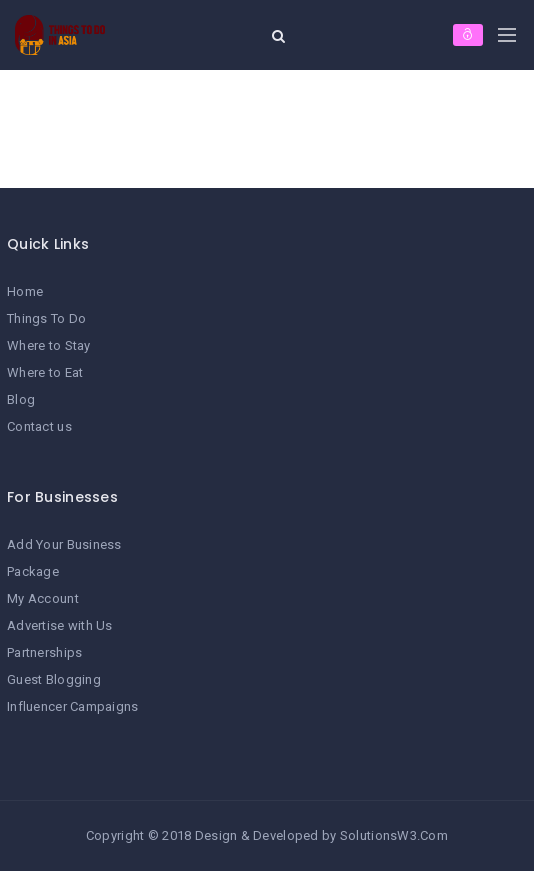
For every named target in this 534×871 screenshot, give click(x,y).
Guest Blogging (54, 679)
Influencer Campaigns (73, 706)
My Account (43, 598)
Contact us (39, 426)
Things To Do (46, 318)
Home (25, 291)
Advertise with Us (60, 625)
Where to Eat (45, 372)
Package (33, 571)
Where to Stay (49, 345)
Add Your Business (64, 544)
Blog (21, 399)
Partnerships (44, 652)
